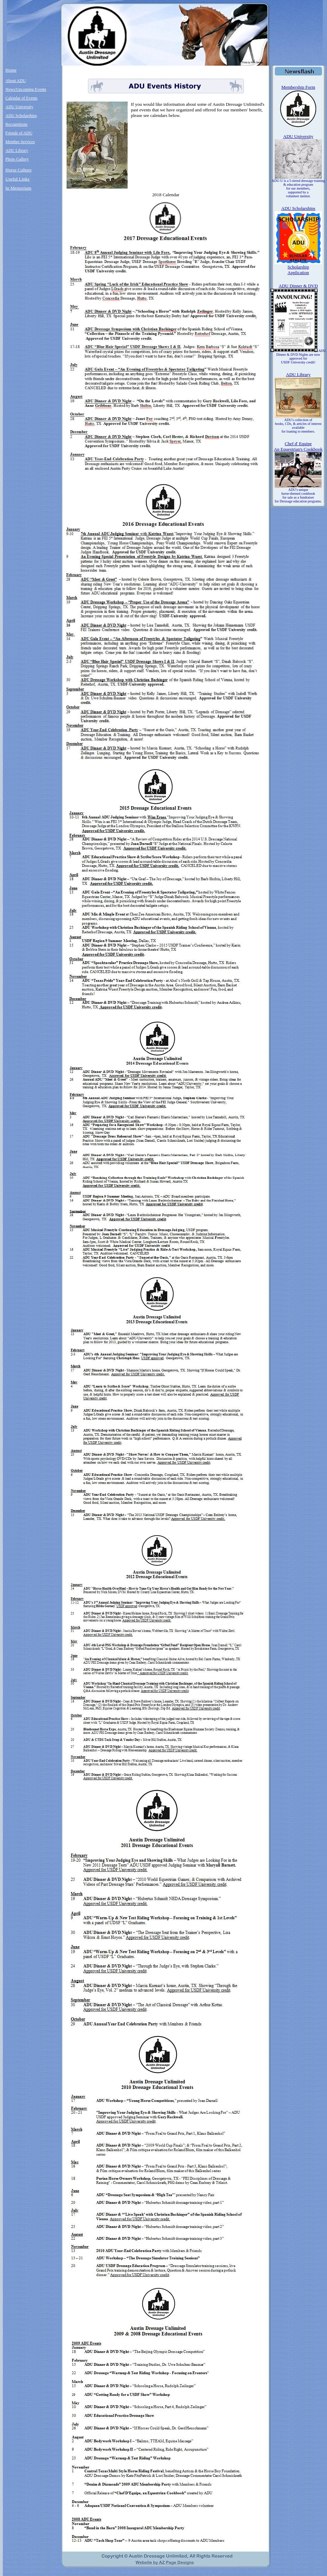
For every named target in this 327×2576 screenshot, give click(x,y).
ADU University (19, 106)
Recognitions (17, 124)
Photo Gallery (17, 159)
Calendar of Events (22, 98)
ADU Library (17, 150)
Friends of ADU (19, 133)
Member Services (20, 141)
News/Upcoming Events (26, 89)
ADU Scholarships (21, 115)
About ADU (16, 80)
